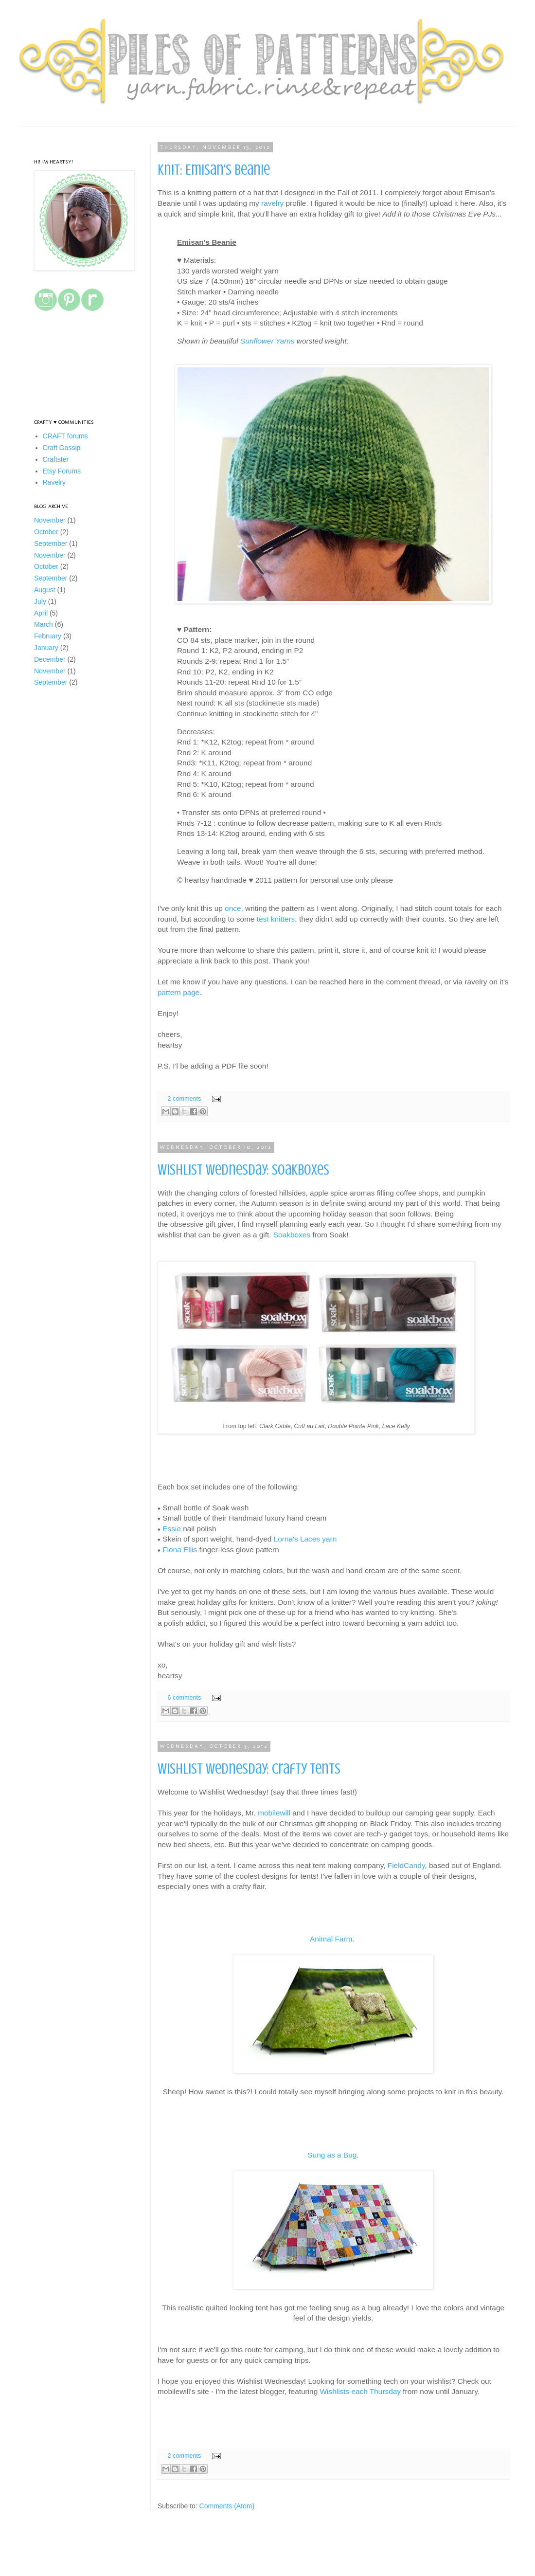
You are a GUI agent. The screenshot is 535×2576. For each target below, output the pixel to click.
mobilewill (274, 1813)
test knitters (276, 919)
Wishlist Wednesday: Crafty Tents (249, 1768)
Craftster (56, 459)
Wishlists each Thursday (360, 2391)
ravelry (272, 203)
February (47, 636)
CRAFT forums (65, 436)
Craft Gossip (62, 448)
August (44, 590)
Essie (171, 1528)
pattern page (178, 992)
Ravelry (54, 482)
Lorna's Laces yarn (305, 1539)
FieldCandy (406, 1865)
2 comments (184, 1098)
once (233, 908)
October (46, 532)
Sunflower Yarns (267, 341)
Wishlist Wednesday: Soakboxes (243, 1169)
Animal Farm (331, 1939)
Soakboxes (291, 1235)
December (50, 659)
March (43, 624)
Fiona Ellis (179, 1549)
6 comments (184, 1697)
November (50, 520)
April (41, 613)
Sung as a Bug (332, 2155)
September (50, 543)
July (40, 601)
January (46, 648)
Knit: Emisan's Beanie (214, 170)
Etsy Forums (62, 471)
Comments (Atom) (227, 2506)
